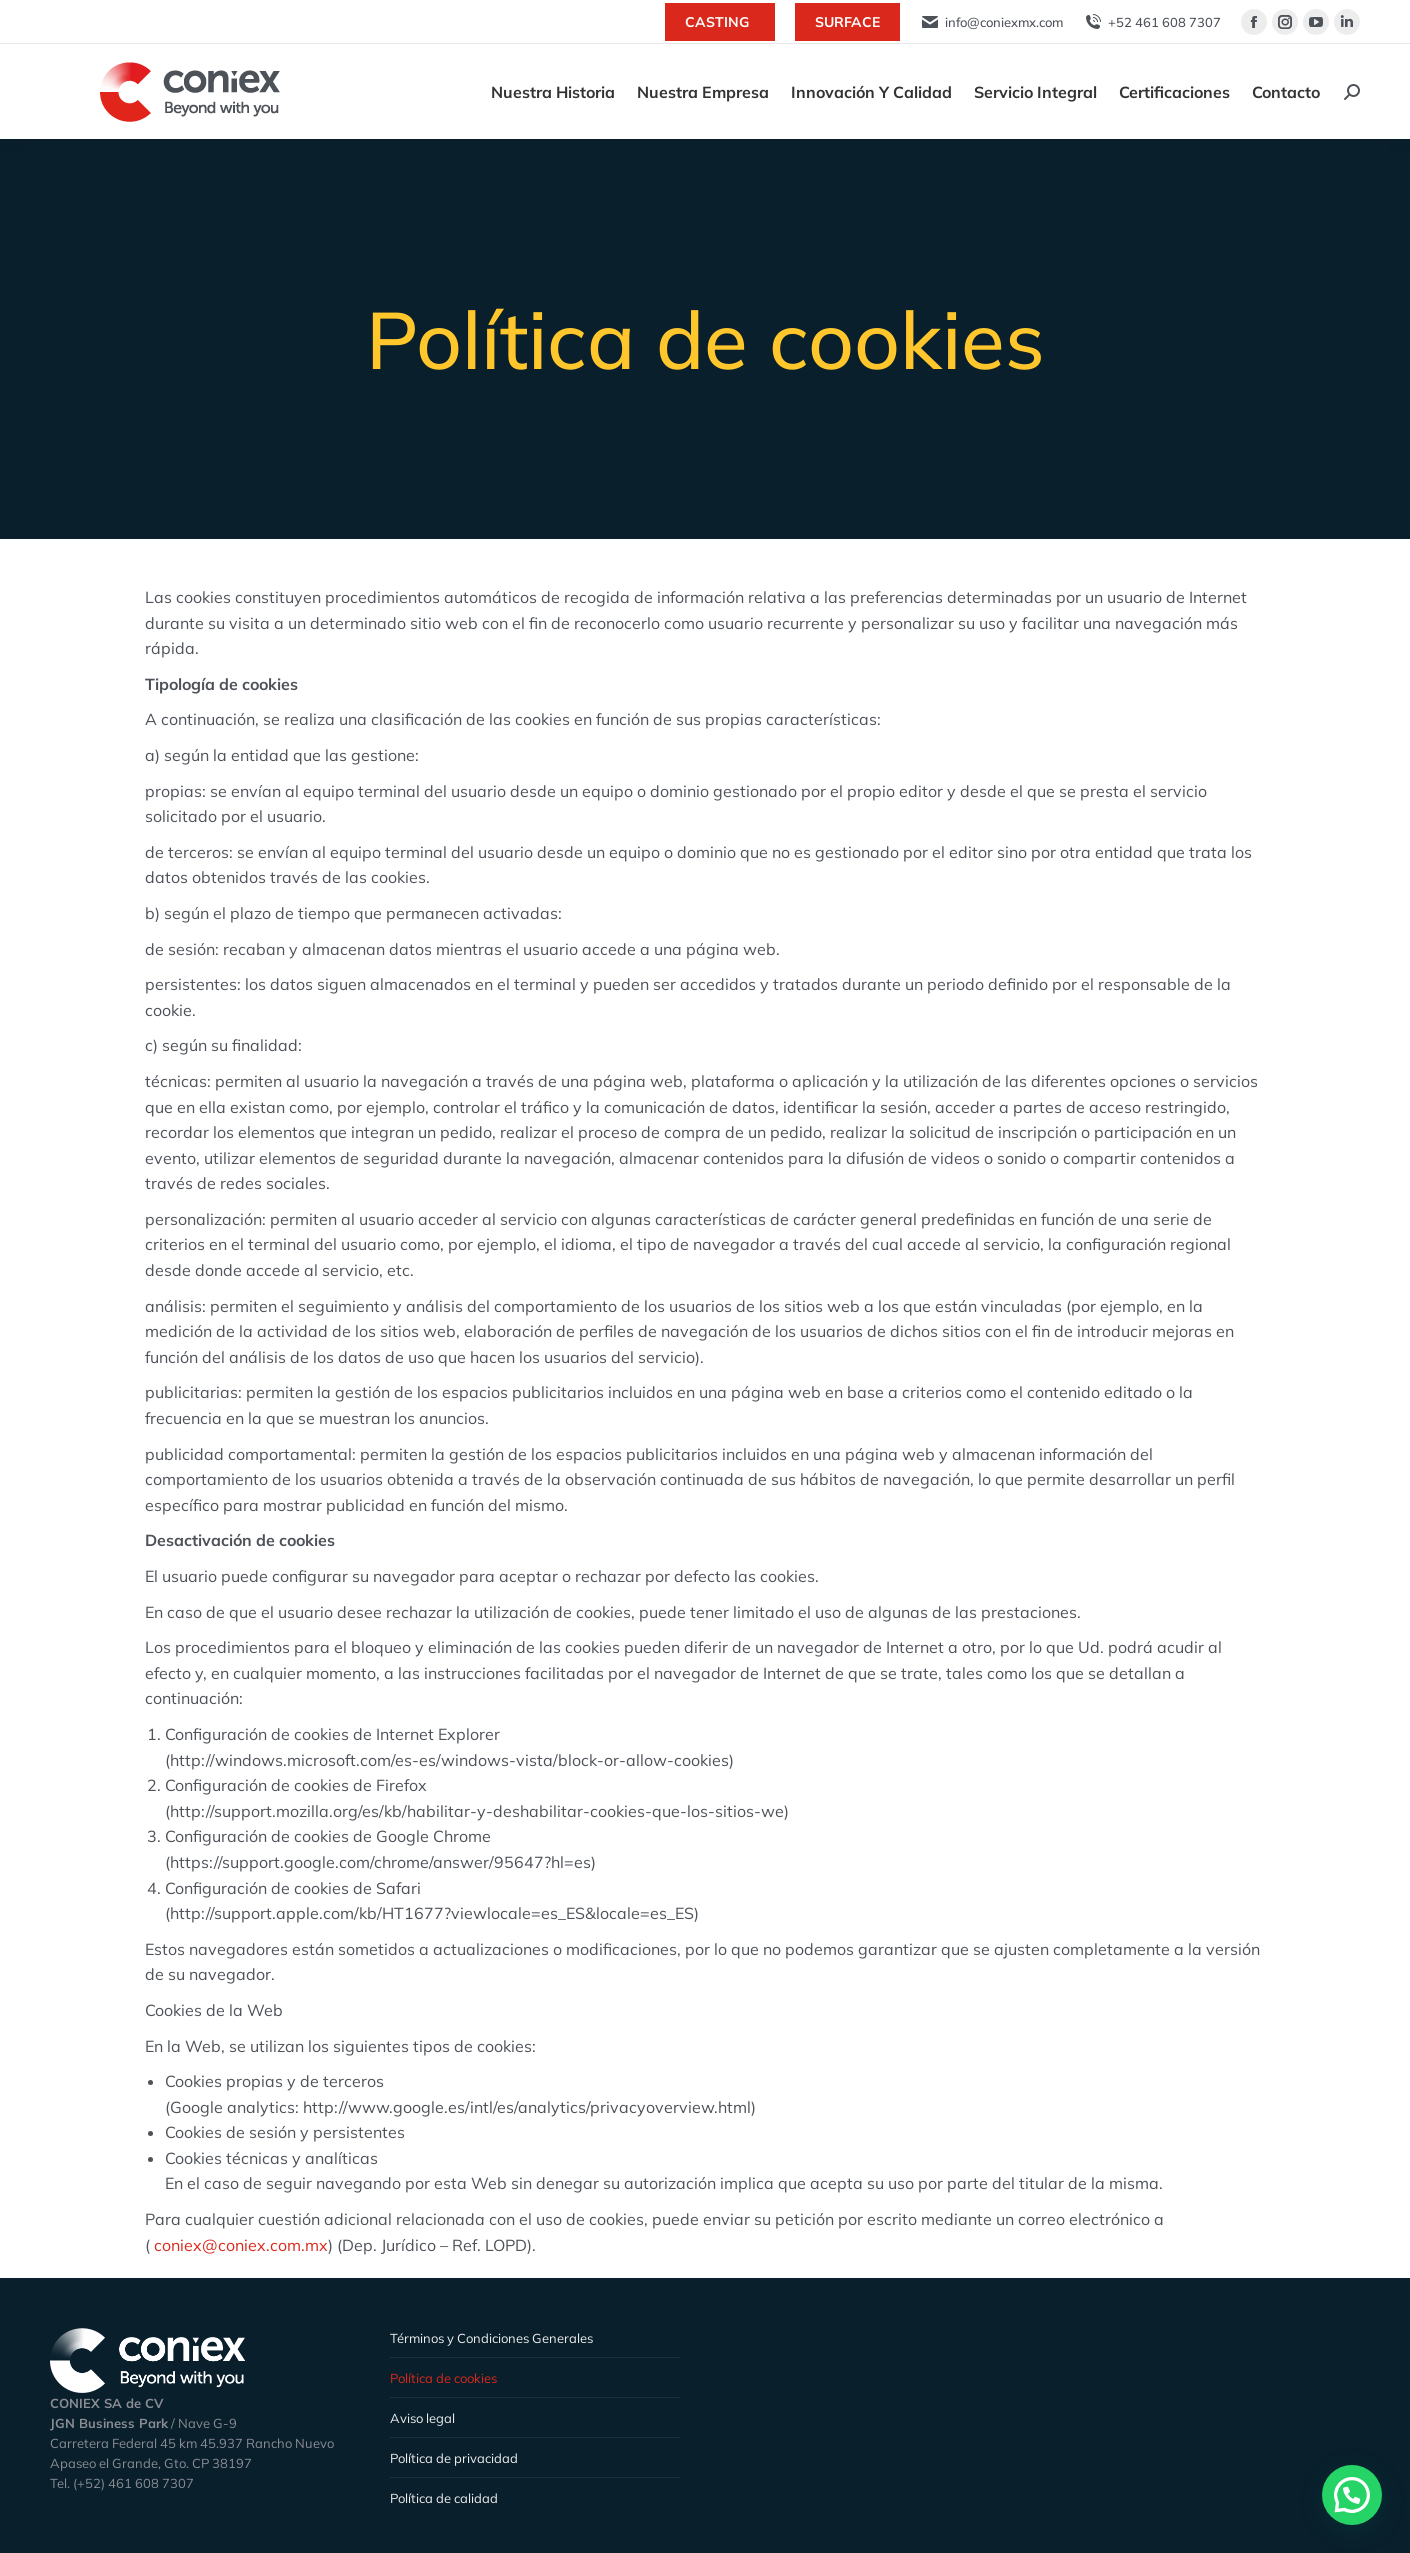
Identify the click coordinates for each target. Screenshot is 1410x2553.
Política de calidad (444, 2498)
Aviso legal (422, 2418)
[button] (1352, 2495)
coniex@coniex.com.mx (241, 2245)
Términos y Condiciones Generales (491, 2338)
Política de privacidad (454, 2458)
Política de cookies (443, 2378)
